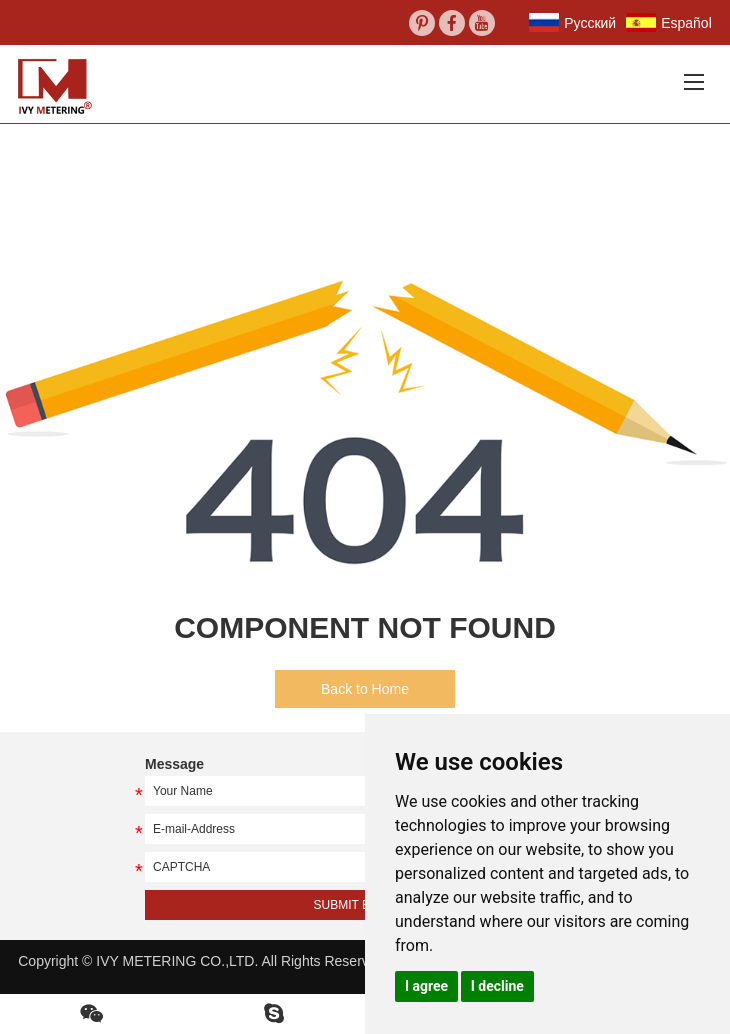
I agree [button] (426, 986)
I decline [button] (497, 986)
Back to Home (365, 689)
